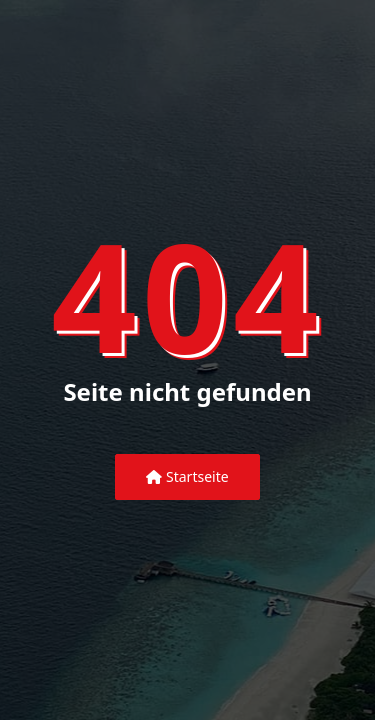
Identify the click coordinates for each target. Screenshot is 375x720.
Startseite (187, 476)
